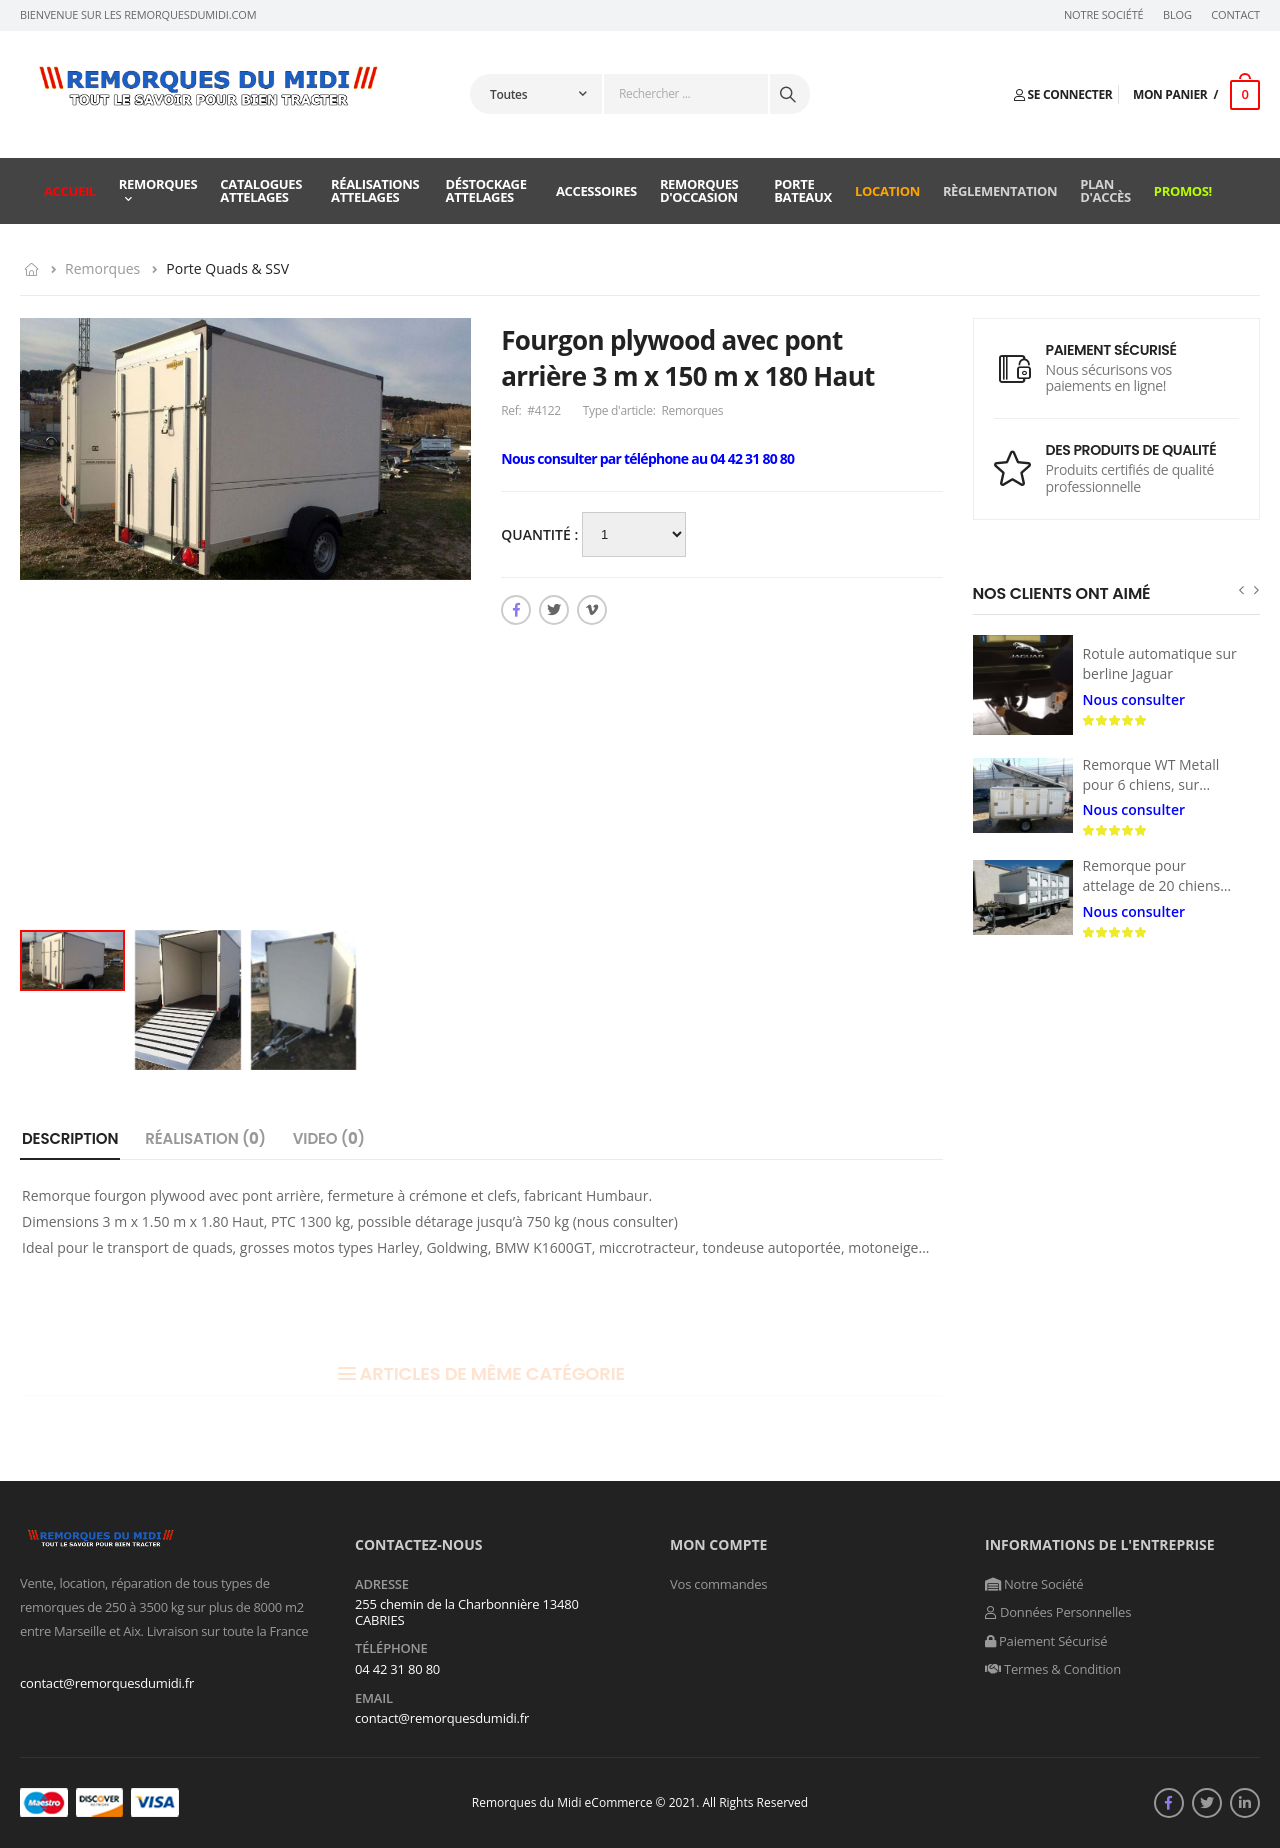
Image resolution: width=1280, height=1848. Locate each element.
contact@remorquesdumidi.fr (107, 1683)
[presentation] (1241, 589)
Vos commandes (718, 1584)
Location (887, 191)
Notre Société (1104, 15)
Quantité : (541, 534)
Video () (329, 1138)
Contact (1235, 15)
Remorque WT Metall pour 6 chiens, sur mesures (1151, 784)
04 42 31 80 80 (397, 1669)
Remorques (158, 184)
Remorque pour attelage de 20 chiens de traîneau (1152, 885)
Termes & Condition (1053, 1669)
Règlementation (1000, 191)
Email (374, 1699)
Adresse (382, 1585)
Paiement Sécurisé (1046, 1641)
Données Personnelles (1058, 1612)
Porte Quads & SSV (227, 268)
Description (70, 1138)
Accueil (70, 191)
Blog (1177, 15)
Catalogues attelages (261, 190)
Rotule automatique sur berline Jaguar (1160, 663)
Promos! (1183, 191)
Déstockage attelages (486, 190)
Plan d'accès (1105, 190)
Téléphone (391, 1649)
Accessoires (596, 191)
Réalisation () (205, 1138)
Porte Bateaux (803, 190)
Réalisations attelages (375, 190)
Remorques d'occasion (699, 190)
